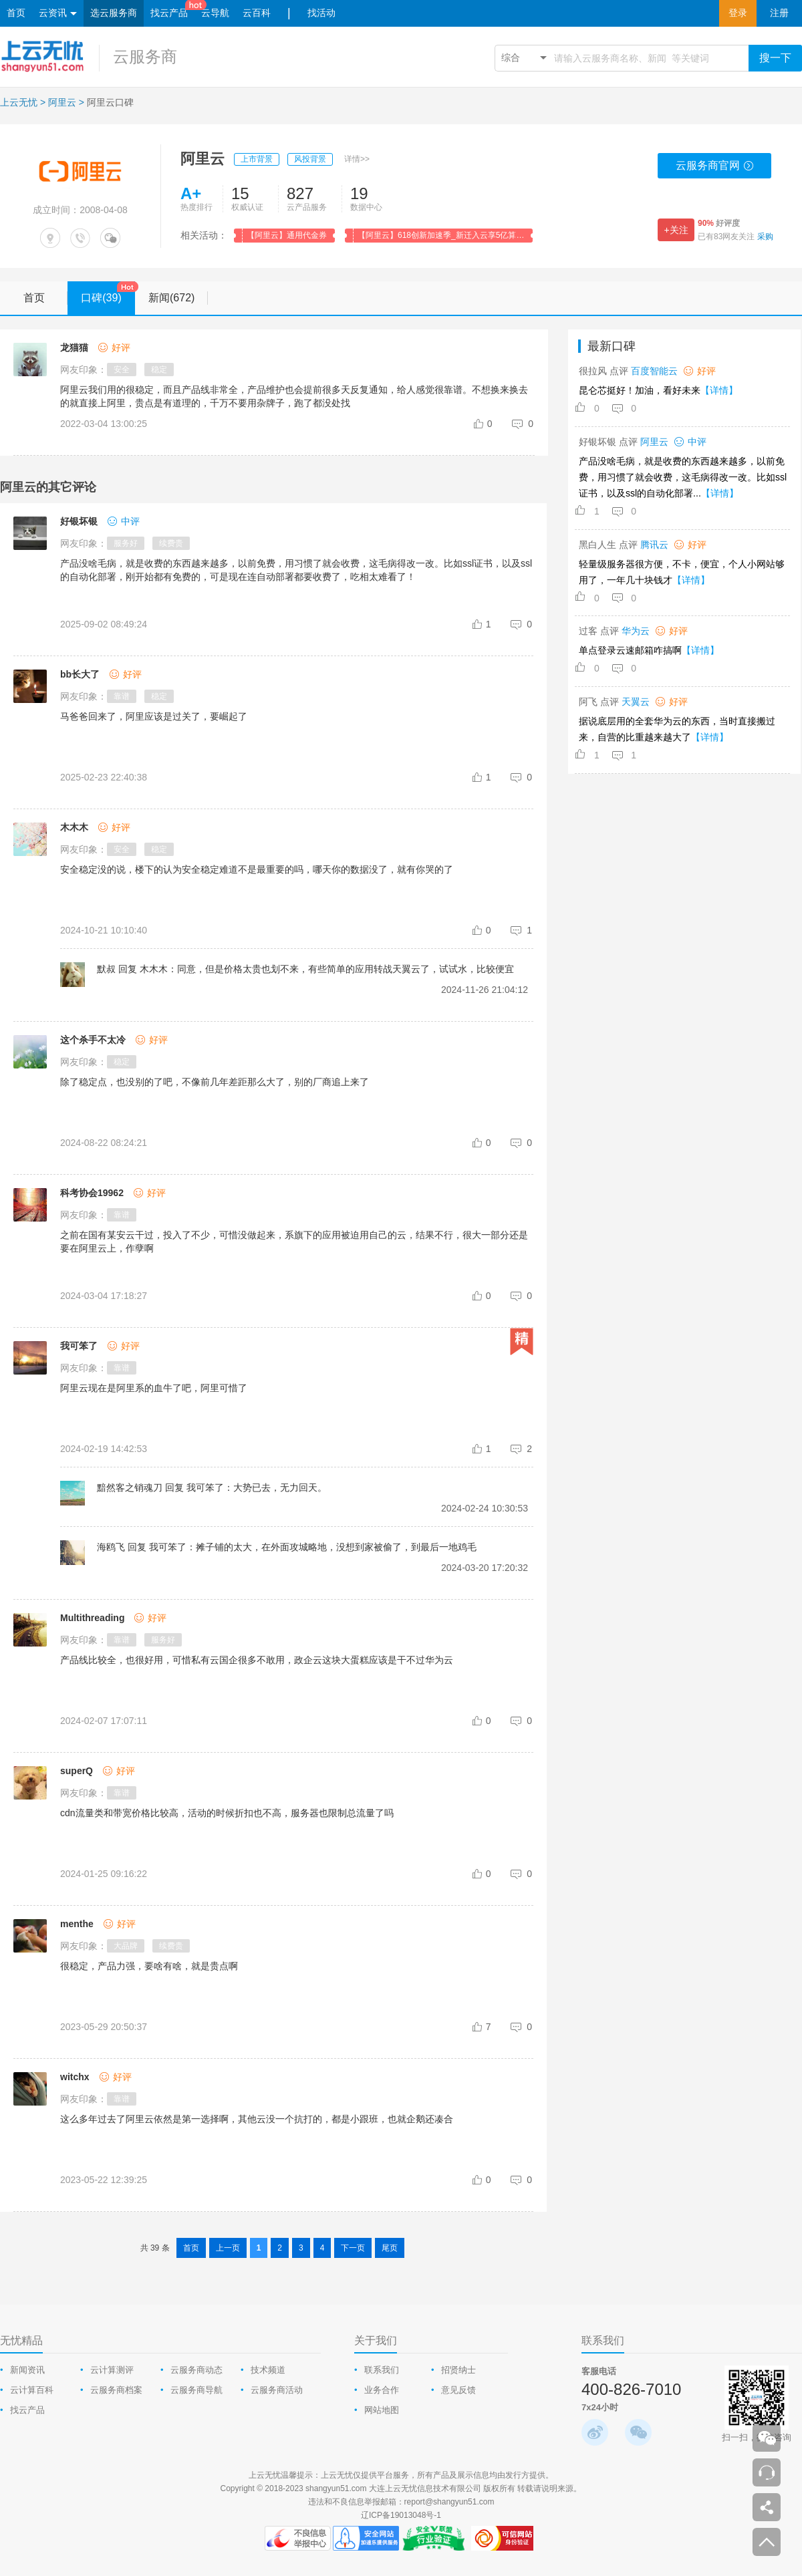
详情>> (357, 159)
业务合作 (381, 2390)
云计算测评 (112, 2370)
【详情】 (719, 390)
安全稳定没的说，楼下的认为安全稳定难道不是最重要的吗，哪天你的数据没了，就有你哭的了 (256, 869)
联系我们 (381, 2370)
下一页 (353, 2248)
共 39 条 (155, 2248)
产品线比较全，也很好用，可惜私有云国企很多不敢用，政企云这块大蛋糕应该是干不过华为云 (256, 1660)
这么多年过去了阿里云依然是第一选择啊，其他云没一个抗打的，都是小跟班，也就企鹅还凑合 (256, 2119)
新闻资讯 (27, 2370)
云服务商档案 (116, 2390)
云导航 (215, 13)
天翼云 (636, 701)
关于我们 (375, 2340)
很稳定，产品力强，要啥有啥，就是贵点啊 (149, 1966)
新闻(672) (178, 298)
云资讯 (58, 14)
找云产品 (169, 13)
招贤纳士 (458, 2370)
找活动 (321, 13)
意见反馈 (458, 2390)
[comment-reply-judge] (523, 423)
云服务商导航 (196, 2390)
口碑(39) (108, 293)
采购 (765, 236)
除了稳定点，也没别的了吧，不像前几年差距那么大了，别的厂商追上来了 (214, 1082)
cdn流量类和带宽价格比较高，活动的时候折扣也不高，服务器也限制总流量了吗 (227, 1813)
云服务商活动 (277, 2390)
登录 (737, 13)
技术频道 (268, 2370)
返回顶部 (767, 2542)
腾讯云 (654, 544)
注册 (779, 13)
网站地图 (381, 2410)
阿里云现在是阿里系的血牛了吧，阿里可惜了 (153, 1388)
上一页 (228, 2248)
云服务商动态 (196, 2370)
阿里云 (62, 102)
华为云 (636, 630)
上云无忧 (18, 102)
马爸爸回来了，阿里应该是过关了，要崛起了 (153, 716)
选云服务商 (113, 13)
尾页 (390, 2248)
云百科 (257, 13)
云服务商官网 (715, 169)
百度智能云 (654, 371)
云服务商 (145, 56)
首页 (16, 13)
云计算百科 (31, 2390)
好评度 (719, 223)
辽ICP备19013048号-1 (401, 2515)
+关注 (676, 230)
